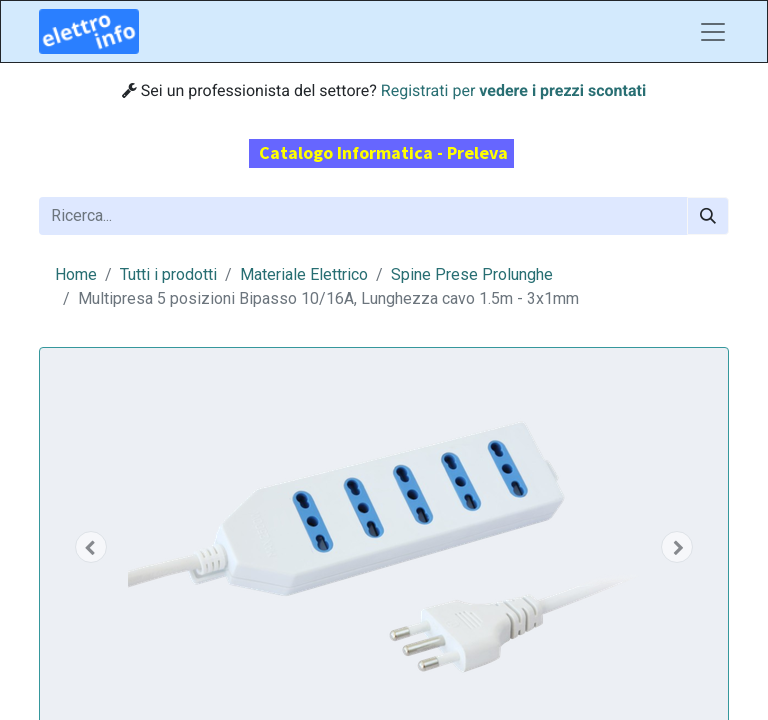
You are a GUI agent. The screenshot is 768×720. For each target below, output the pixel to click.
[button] (91, 547)
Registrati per (513, 90)
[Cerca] (708, 216)
